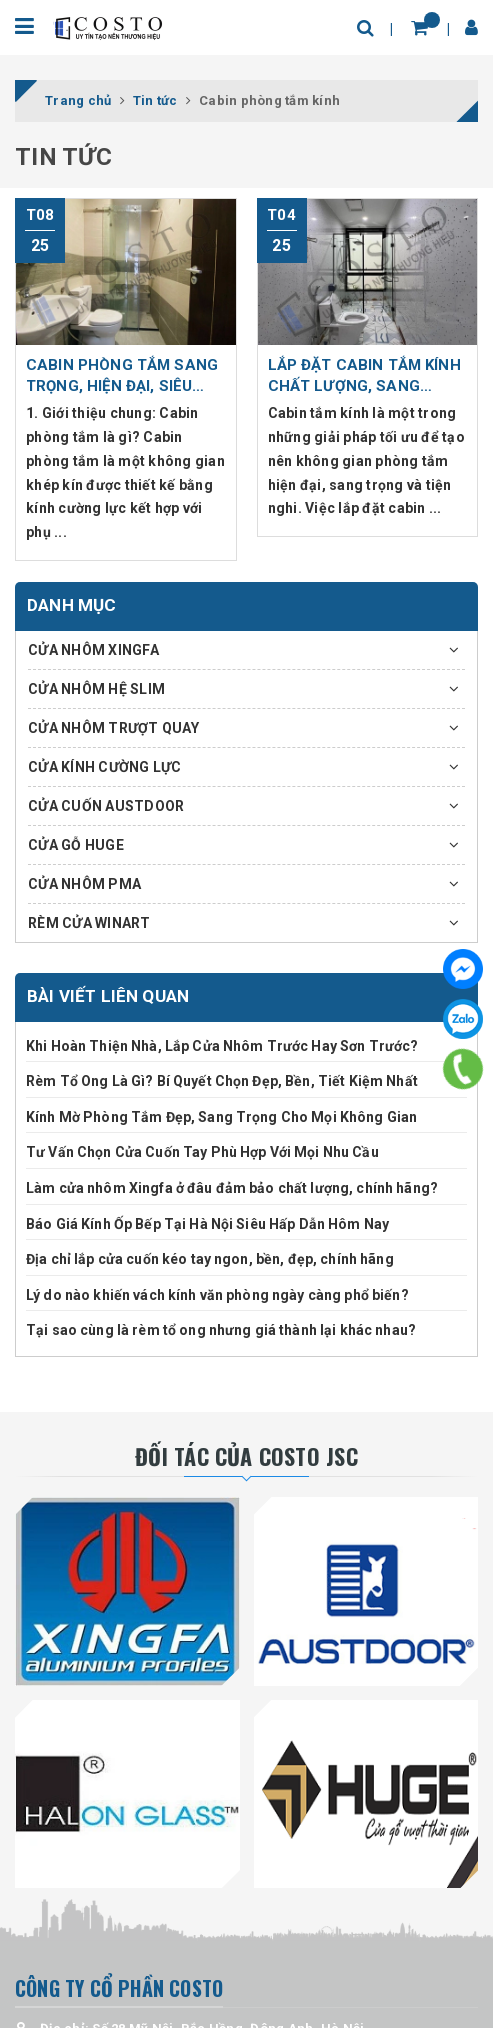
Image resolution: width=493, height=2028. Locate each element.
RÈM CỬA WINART (89, 923)
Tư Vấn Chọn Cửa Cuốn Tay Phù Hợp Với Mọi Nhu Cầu (202, 1152)
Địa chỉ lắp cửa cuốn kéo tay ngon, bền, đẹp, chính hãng (210, 1259)
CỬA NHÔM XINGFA (93, 650)
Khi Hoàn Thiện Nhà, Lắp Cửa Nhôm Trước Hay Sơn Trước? (222, 1046)
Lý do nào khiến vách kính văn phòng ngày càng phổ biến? (217, 1295)
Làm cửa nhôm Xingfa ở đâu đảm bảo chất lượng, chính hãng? (232, 1188)
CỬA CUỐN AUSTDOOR (106, 806)
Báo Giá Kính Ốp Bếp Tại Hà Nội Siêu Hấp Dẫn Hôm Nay (207, 1224)
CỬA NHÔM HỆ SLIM (96, 689)
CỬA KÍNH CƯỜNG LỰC (105, 767)
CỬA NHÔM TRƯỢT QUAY (113, 728)
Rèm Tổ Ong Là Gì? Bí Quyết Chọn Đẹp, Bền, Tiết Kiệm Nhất (222, 1081)
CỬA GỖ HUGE (76, 845)
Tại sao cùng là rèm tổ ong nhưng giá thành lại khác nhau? (221, 1330)
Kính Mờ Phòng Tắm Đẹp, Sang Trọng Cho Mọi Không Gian (221, 1117)
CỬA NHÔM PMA (84, 884)
